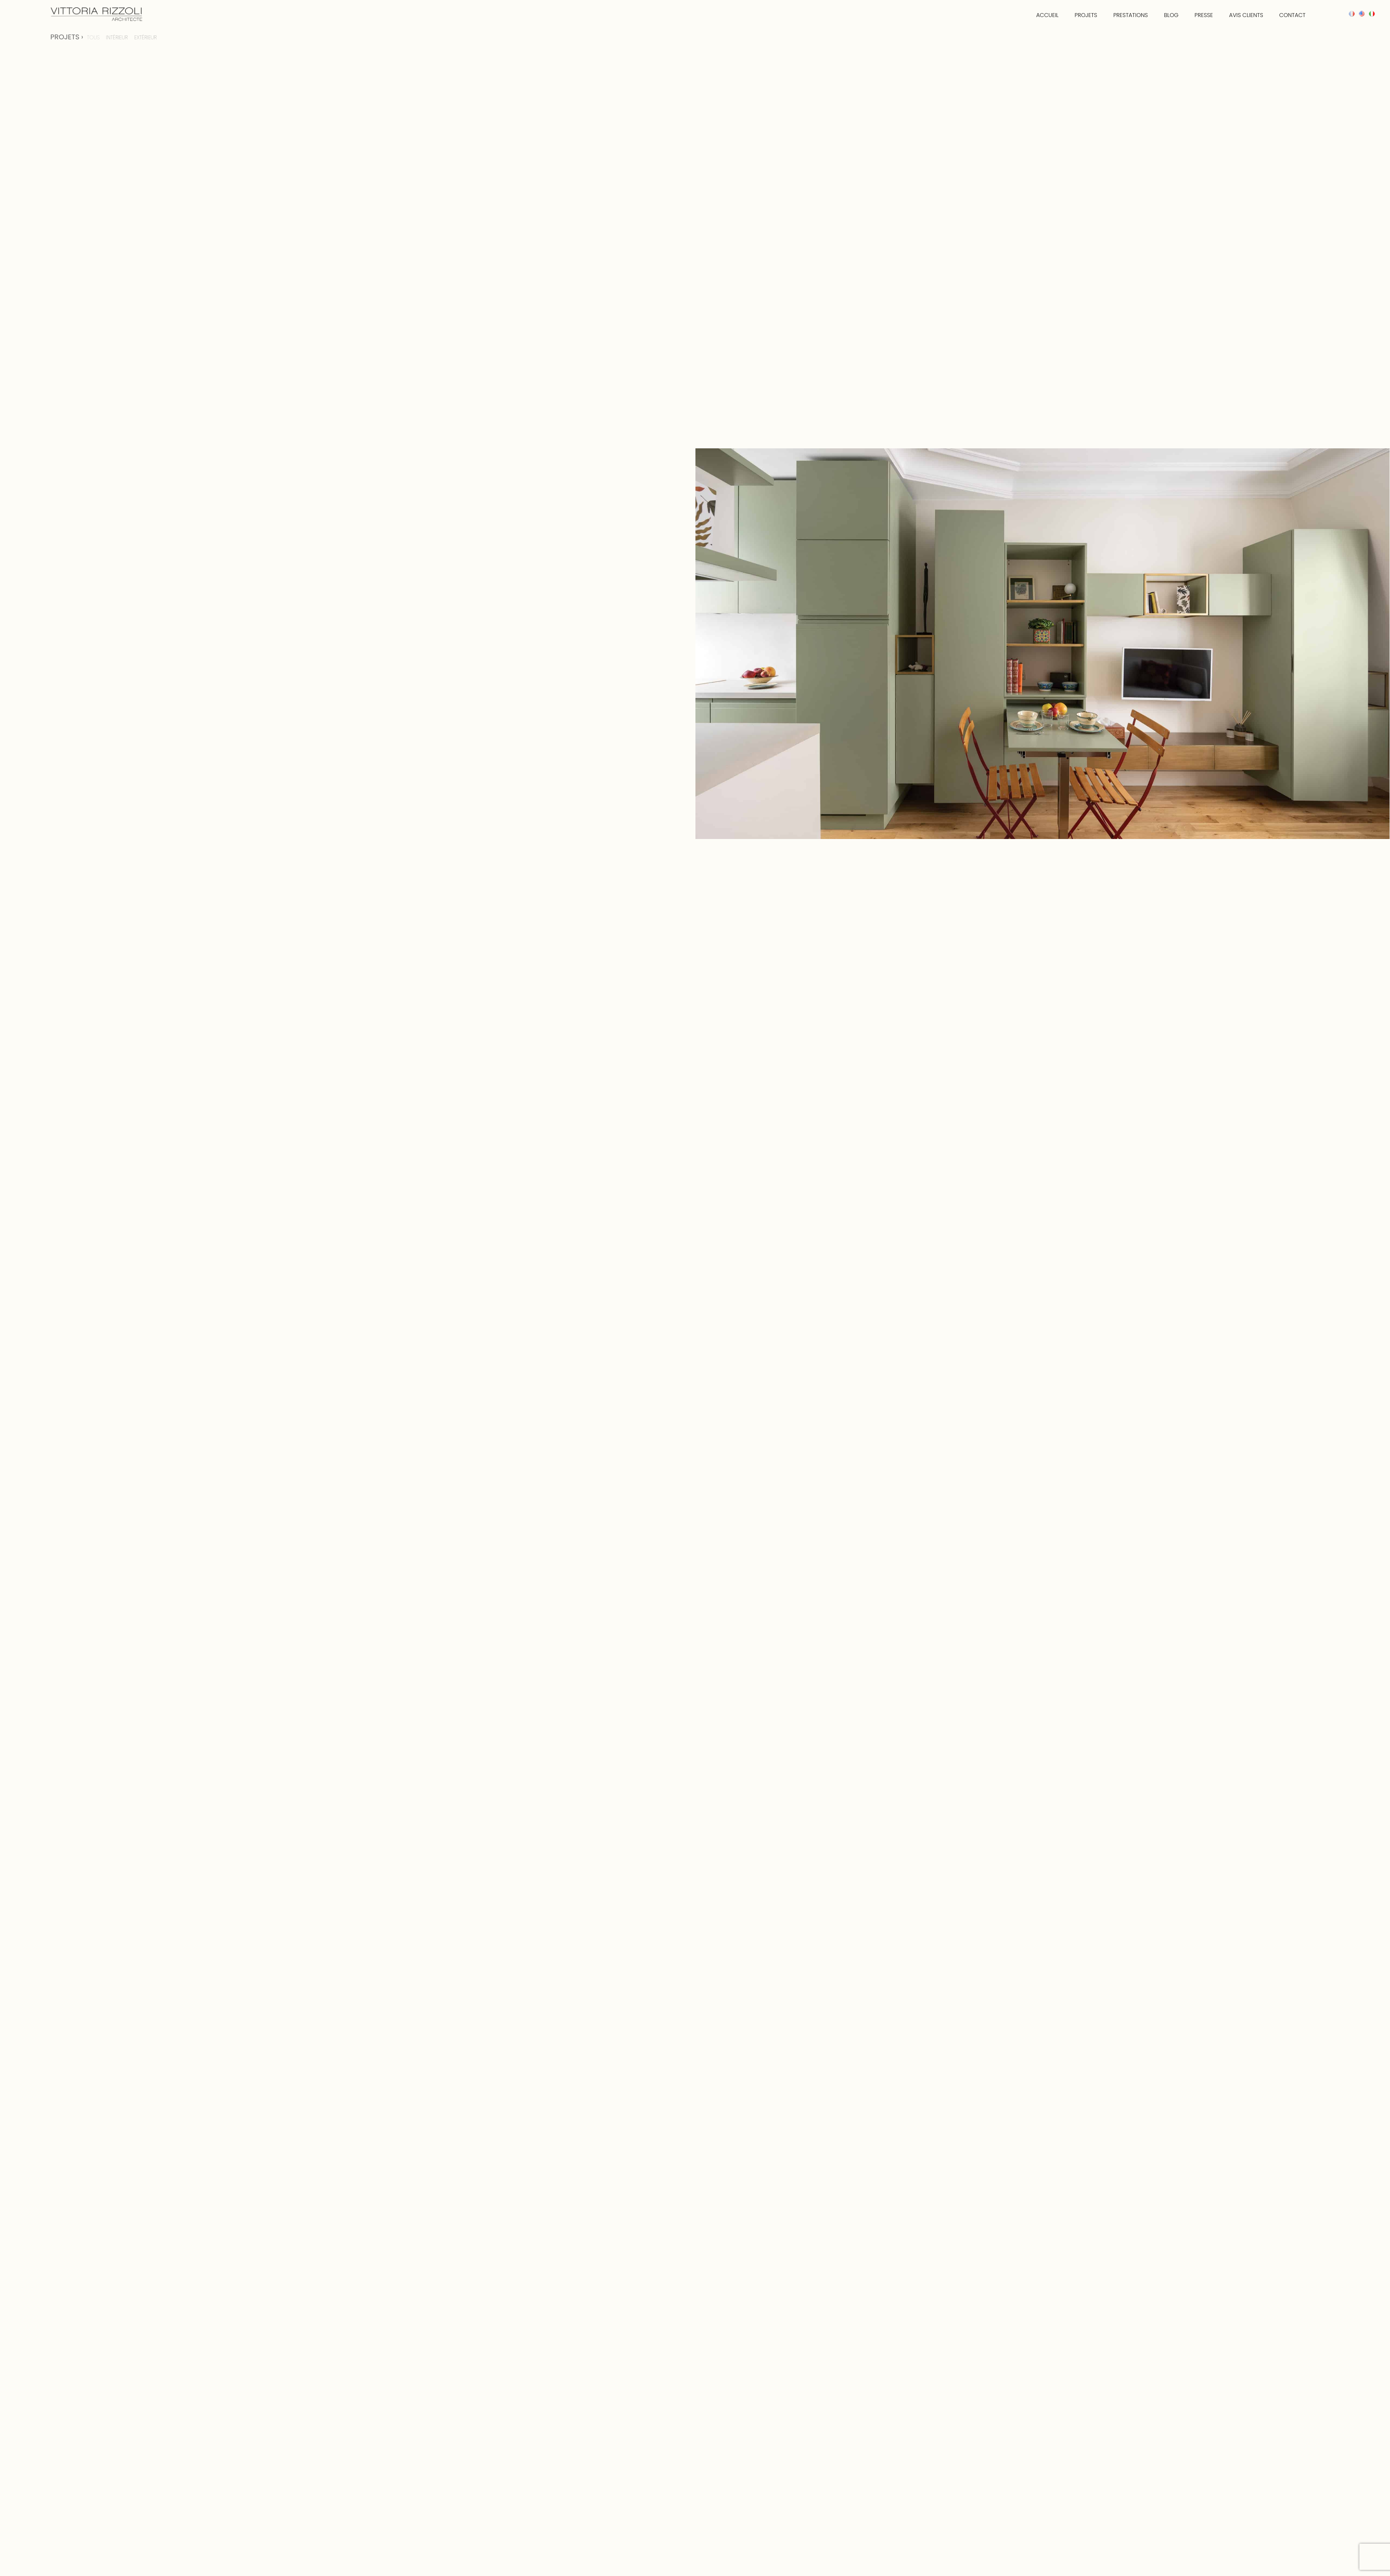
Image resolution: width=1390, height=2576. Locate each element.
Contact (1286, 14)
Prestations (1117, 14)
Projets (1071, 14)
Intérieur (117, 37)
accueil (1031, 14)
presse (1194, 14)
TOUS (93, 37)
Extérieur (145, 37)
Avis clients (1238, 14)
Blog (1160, 14)
